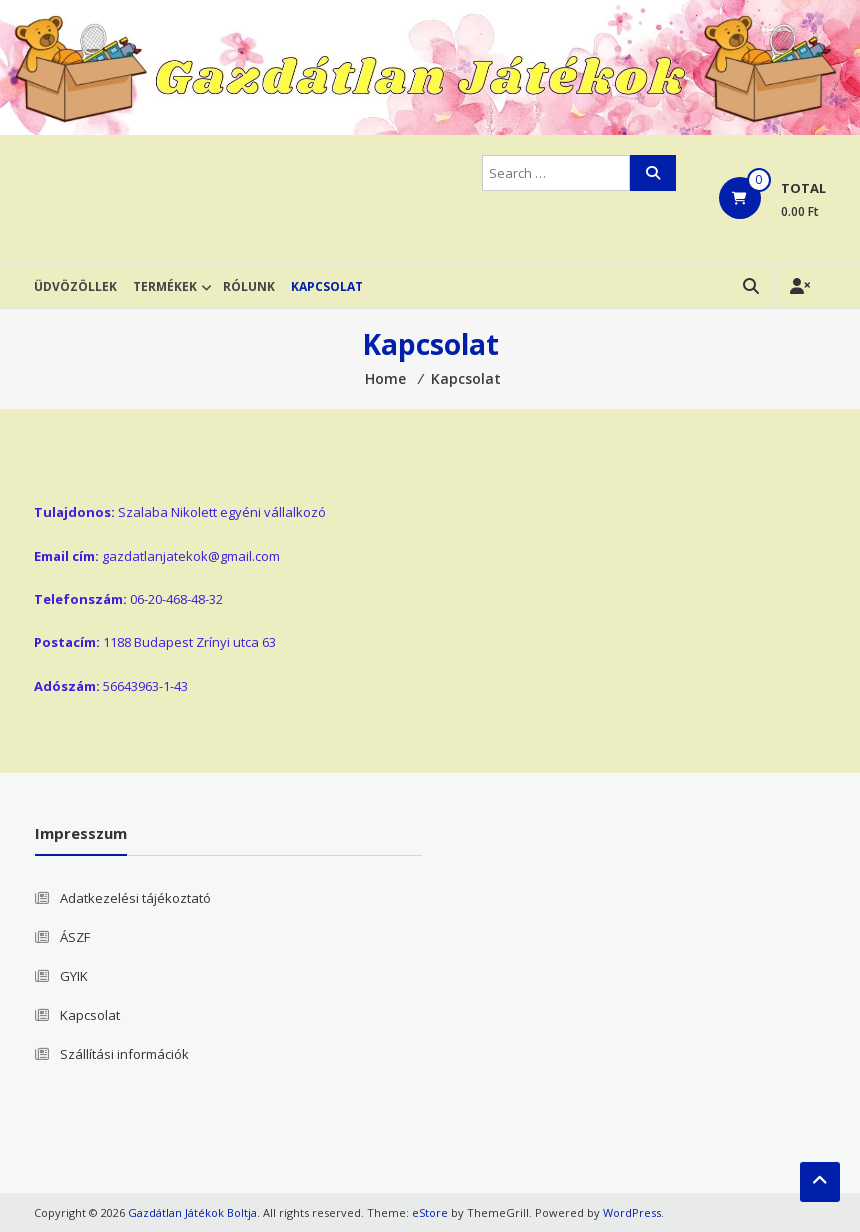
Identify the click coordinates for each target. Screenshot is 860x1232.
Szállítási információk (124, 1054)
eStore (430, 1212)
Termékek (165, 286)
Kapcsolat (327, 286)
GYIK (74, 976)
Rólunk (249, 286)
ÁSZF (75, 937)
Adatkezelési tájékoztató (135, 898)
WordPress (632, 1212)
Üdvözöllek (75, 286)
